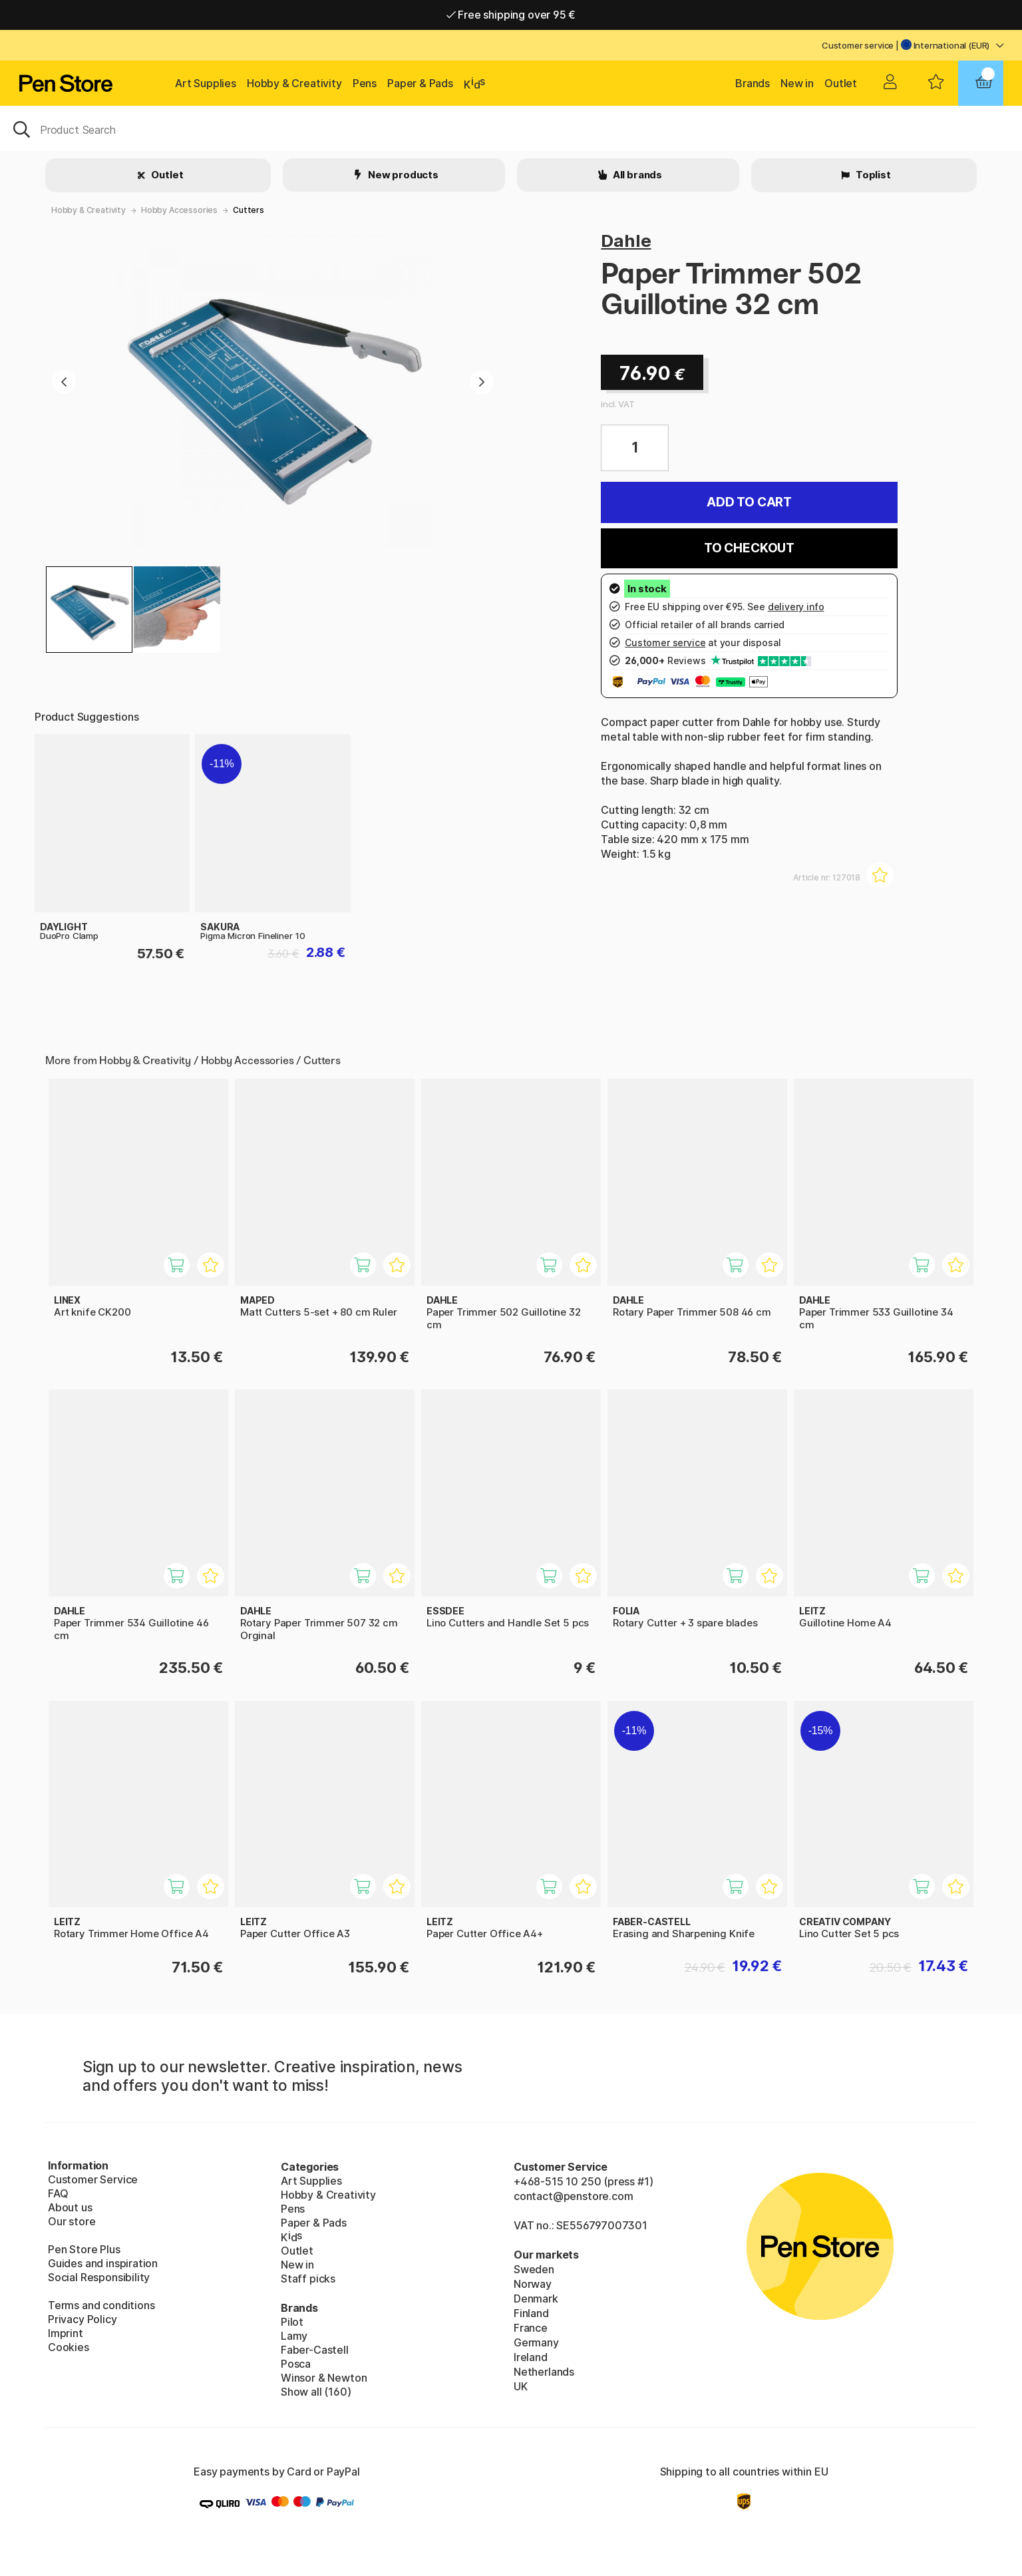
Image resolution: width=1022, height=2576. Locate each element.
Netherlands (544, 2371)
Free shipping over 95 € (511, 14)
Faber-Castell (315, 2349)
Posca (296, 2363)
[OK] (511, 128)
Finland (531, 2313)
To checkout (749, 548)
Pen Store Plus (84, 2249)
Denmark (536, 2298)
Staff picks (308, 2278)
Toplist (872, 174)
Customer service (858, 45)
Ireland (531, 2357)
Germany (536, 2342)
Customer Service (93, 2179)
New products (402, 174)
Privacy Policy (82, 2319)
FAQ (58, 2193)
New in (797, 83)
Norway (533, 2284)
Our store (71, 2221)
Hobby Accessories (179, 210)
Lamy (294, 2335)
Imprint (65, 2333)
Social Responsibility (99, 2277)
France (531, 2327)
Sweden (534, 2269)
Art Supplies (205, 83)
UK (521, 2386)
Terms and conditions (101, 2305)
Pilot (292, 2321)
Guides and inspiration (103, 2263)
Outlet (840, 83)
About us (70, 2207)
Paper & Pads (420, 83)
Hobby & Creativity (294, 83)
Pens (365, 83)
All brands (636, 174)
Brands (752, 83)
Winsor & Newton (324, 2377)
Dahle (626, 240)
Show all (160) (316, 2391)
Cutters (248, 210)
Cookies (68, 2347)
